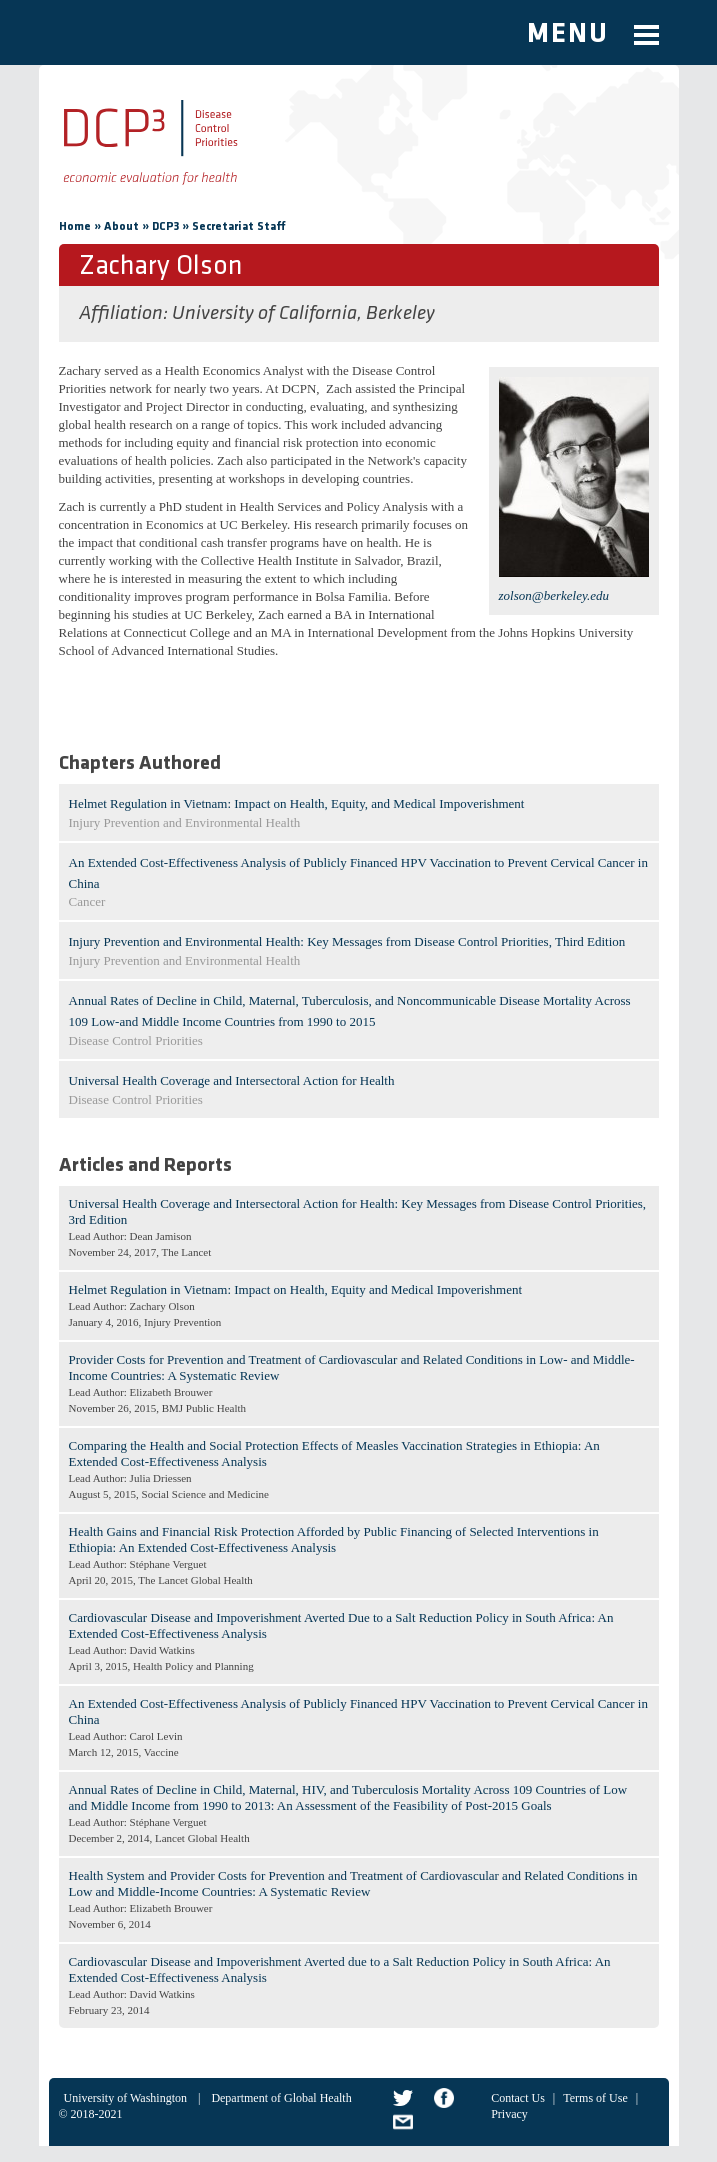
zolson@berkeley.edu (554, 595)
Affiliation (121, 314)
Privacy (509, 2114)
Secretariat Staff (239, 227)
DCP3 (165, 227)
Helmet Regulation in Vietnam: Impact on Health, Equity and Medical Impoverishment (296, 1289)
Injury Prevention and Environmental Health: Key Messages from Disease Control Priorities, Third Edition (347, 941)
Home (75, 227)
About (121, 227)
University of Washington (125, 2098)
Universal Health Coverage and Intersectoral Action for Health (232, 1080)
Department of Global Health (281, 2098)
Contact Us (518, 2098)
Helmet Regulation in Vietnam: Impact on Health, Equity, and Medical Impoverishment (297, 803)
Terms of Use (595, 2098)
